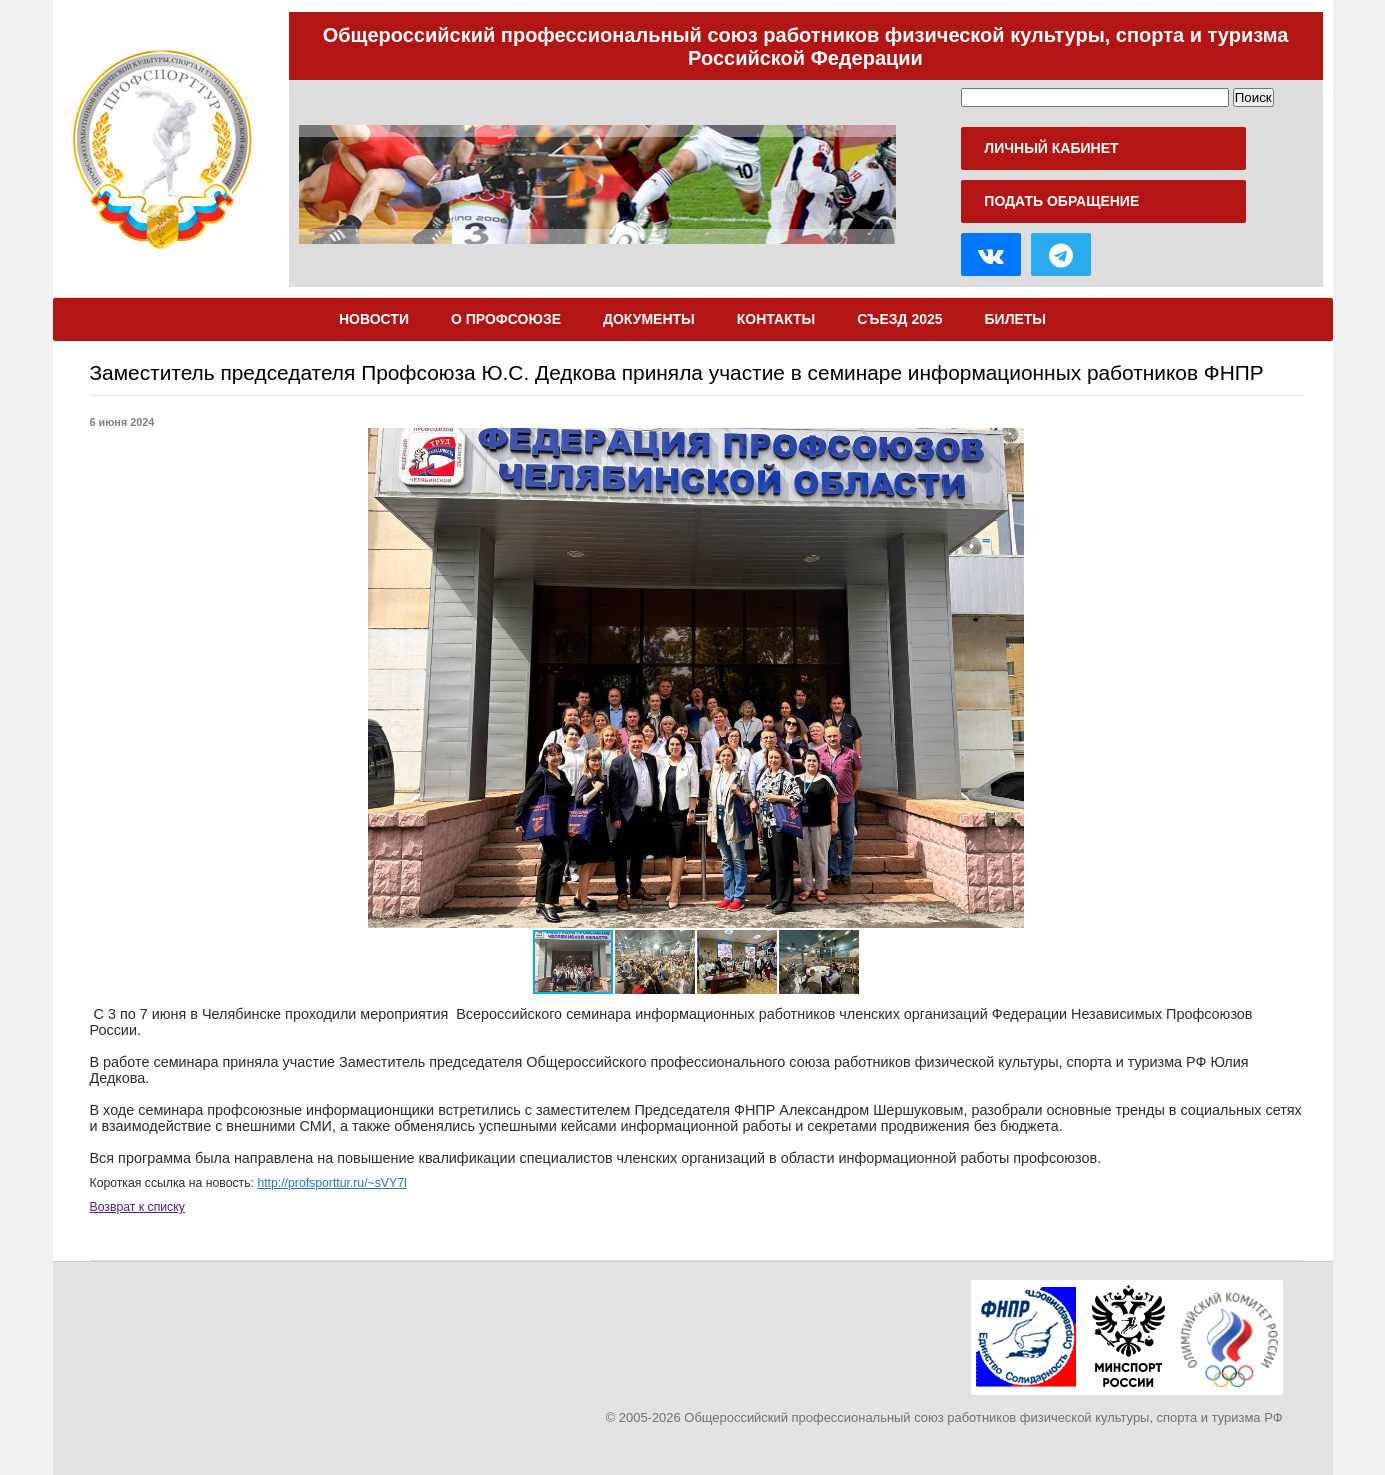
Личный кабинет (1051, 148)
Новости (374, 319)
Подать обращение (1061, 201)
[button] (1178, 678)
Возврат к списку (137, 1207)
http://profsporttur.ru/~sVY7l (331, 1183)
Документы (649, 319)
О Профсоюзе (506, 319)
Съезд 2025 (899, 319)
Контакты (776, 319)
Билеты (1016, 319)
